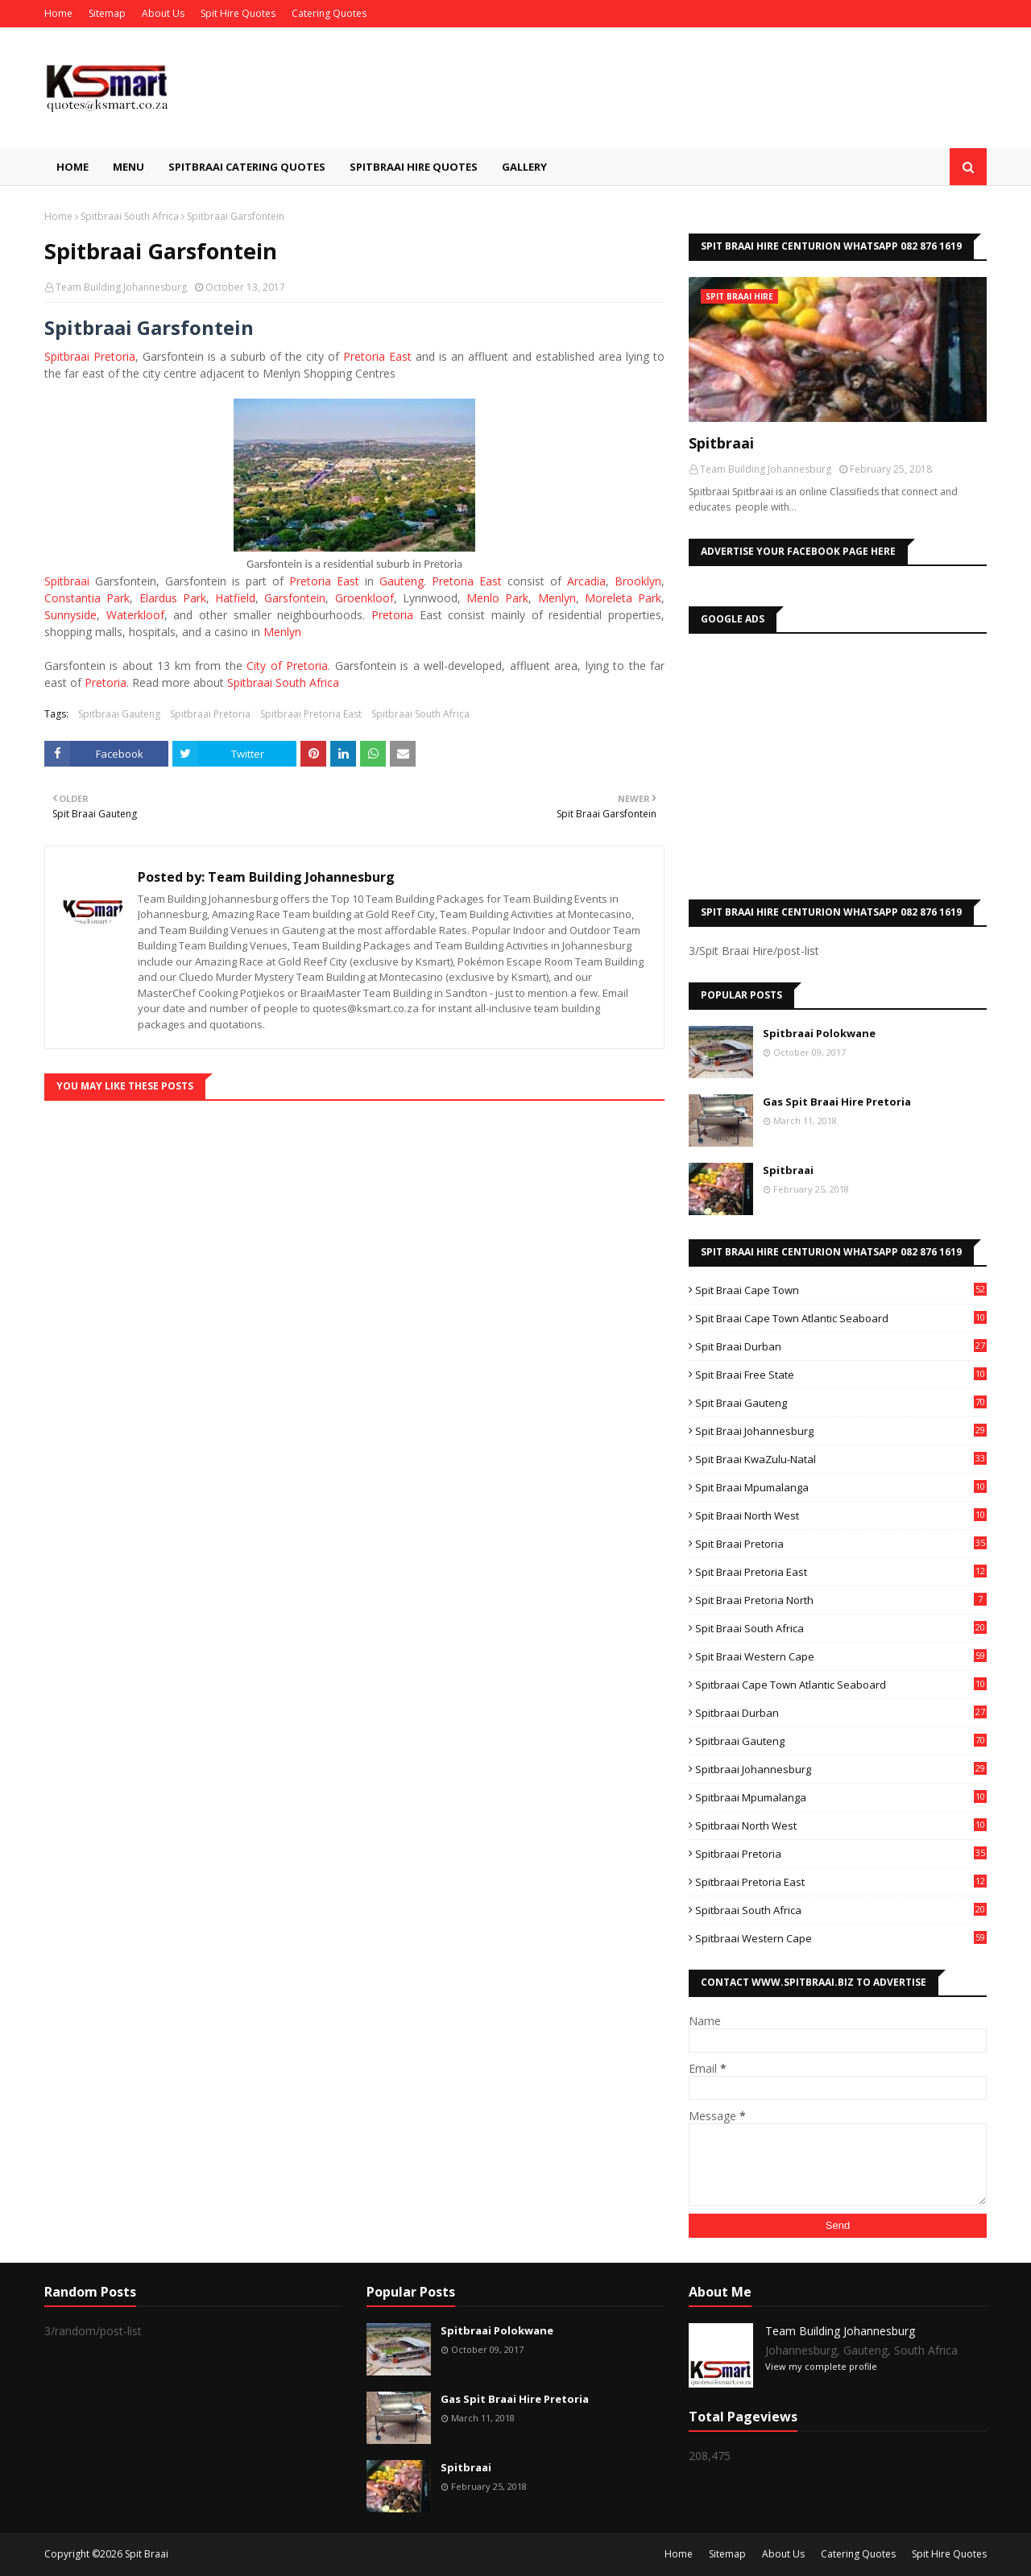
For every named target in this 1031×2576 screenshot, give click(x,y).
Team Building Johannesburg (121, 287)
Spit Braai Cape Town (841, 1290)
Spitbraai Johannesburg (841, 1769)
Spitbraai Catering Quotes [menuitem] (246, 166)
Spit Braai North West (841, 1515)
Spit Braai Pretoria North (841, 1600)
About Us (163, 13)
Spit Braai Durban (841, 1346)
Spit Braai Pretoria (841, 1543)
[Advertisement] (838, 762)
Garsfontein (294, 598)
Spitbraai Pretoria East (311, 714)
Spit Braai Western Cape (841, 1656)
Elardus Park (172, 598)
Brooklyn (638, 581)
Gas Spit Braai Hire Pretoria (837, 1101)
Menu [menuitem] (128, 166)
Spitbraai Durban (841, 1713)
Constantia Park (87, 598)
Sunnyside (70, 614)
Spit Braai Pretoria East (841, 1572)
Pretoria (392, 614)
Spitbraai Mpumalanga (841, 1797)
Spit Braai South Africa (841, 1628)
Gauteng (401, 581)
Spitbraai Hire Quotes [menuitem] (414, 166)
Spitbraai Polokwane (819, 1033)
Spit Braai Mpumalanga (841, 1487)
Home (58, 13)
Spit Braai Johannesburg (841, 1431)
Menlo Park (497, 598)
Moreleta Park (623, 598)
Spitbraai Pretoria (89, 356)
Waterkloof (135, 614)
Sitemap (107, 13)
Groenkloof (364, 598)
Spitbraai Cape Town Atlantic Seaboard (841, 1684)
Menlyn (557, 598)
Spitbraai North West (841, 1825)
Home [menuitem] (72, 166)
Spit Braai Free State (841, 1374)
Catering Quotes (329, 13)
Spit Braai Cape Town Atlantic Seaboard (841, 1318)
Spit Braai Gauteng (841, 1403)
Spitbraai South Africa (130, 216)
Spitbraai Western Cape (841, 1938)
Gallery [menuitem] (524, 166)
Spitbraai (66, 581)
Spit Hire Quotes (238, 13)
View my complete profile (821, 2366)
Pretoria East (377, 356)
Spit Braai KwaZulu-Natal (841, 1459)
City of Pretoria (287, 665)
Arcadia (586, 581)
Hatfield (235, 598)
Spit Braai (146, 2554)
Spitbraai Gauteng (119, 714)
